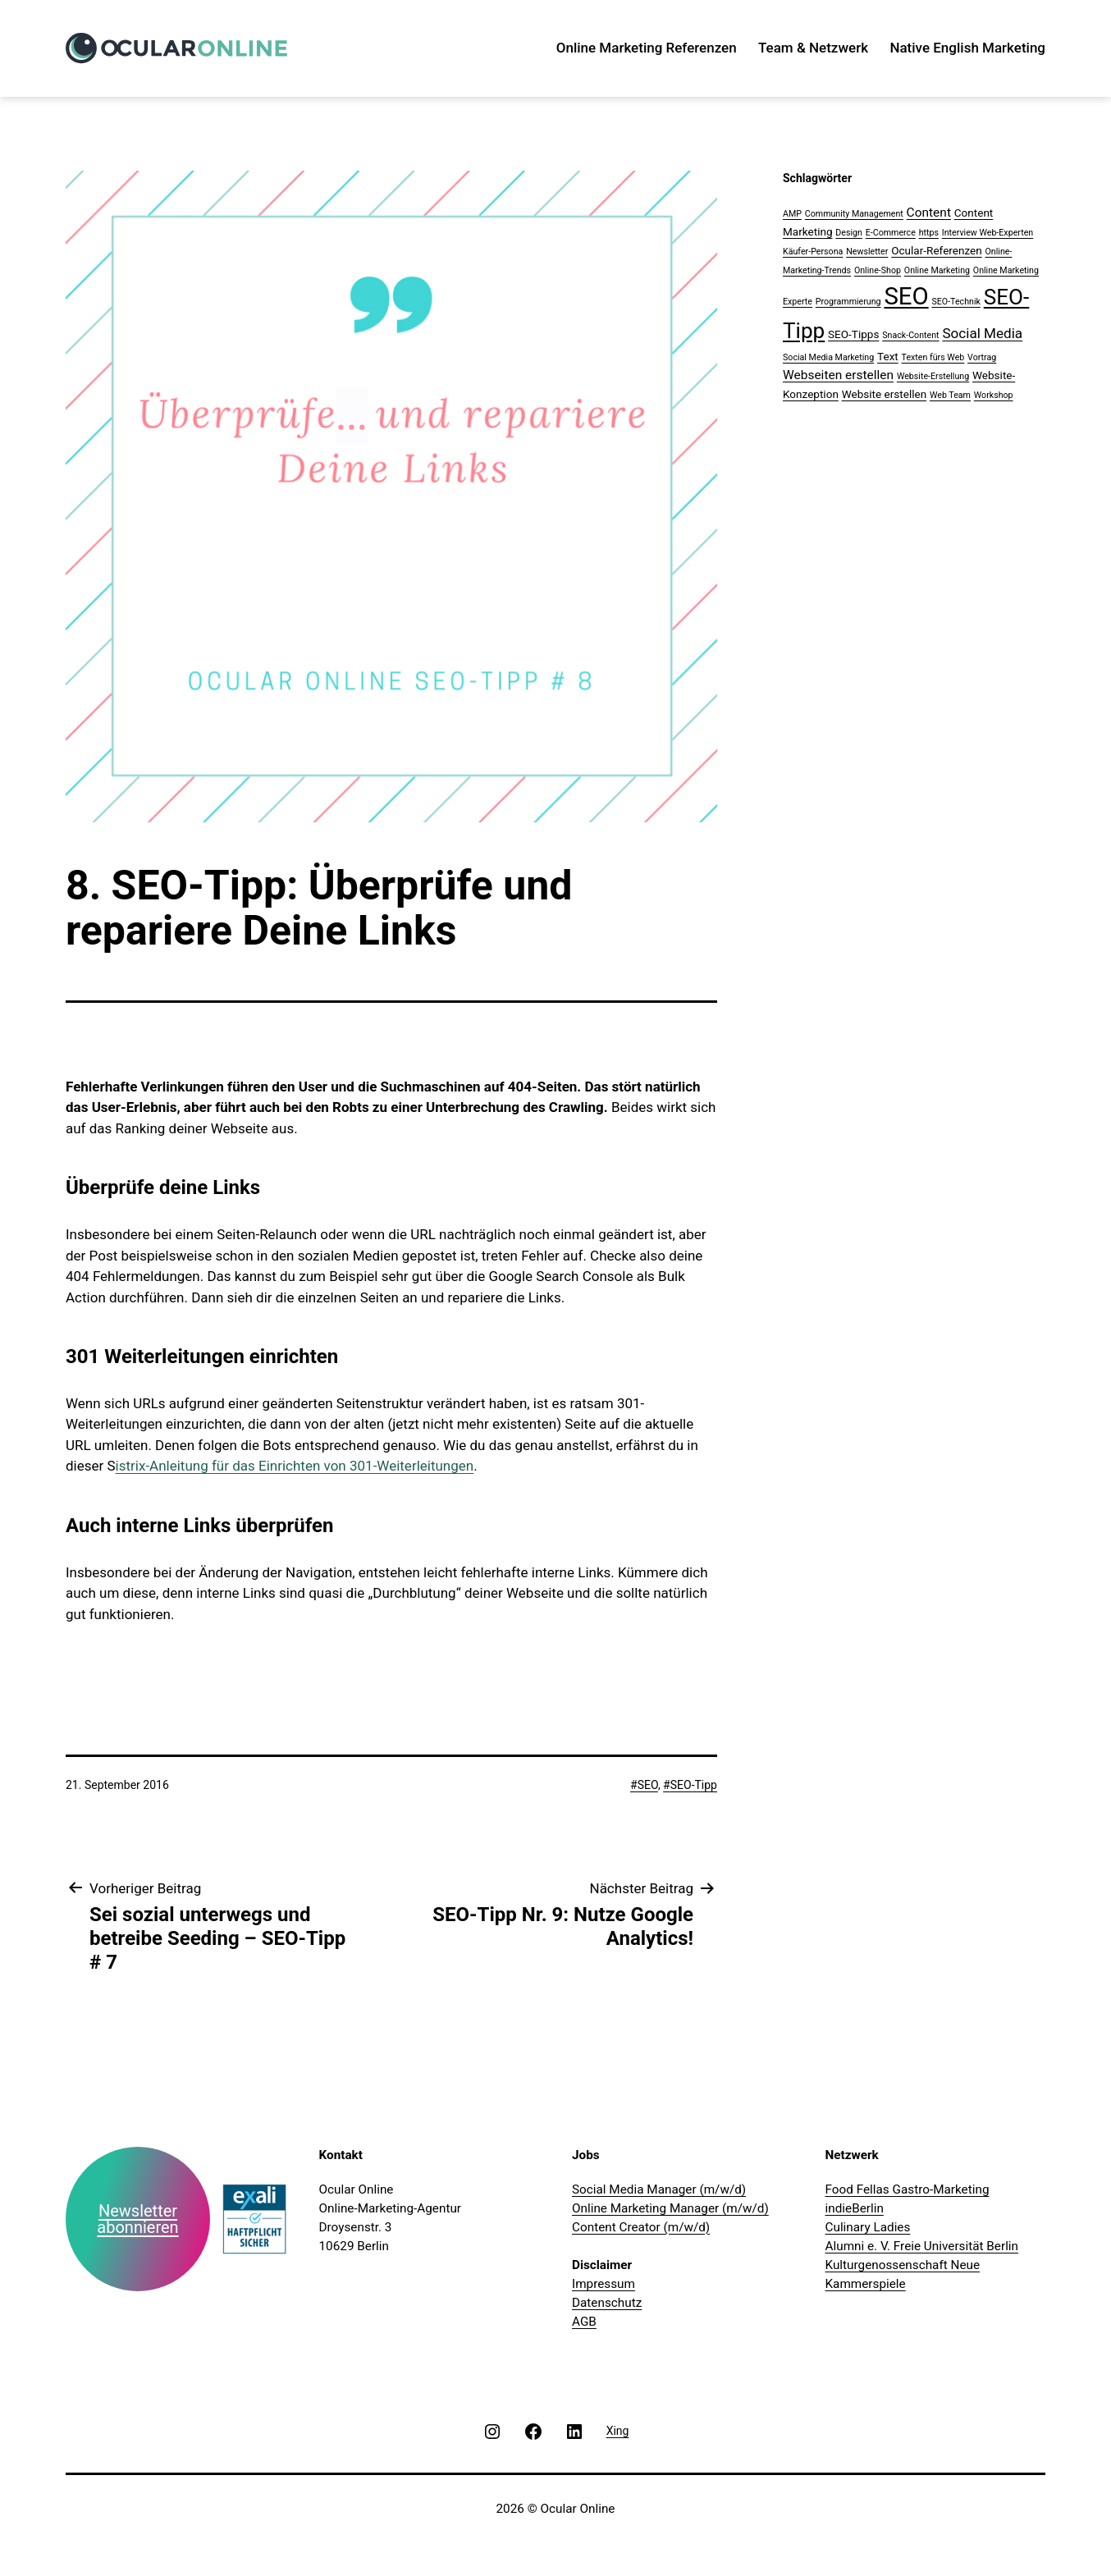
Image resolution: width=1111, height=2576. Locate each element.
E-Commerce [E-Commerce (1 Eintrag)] (891, 232)
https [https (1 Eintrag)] (929, 232)
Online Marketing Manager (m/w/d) (670, 2208)
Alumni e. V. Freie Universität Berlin (922, 2246)
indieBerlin (854, 2208)
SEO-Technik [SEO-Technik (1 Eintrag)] (955, 301)
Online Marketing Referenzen (646, 47)
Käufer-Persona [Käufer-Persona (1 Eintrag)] (813, 251)
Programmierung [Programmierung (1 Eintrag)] (848, 301)
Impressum (603, 2283)
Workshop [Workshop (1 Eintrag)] (993, 395)
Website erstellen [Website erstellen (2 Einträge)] (884, 393)
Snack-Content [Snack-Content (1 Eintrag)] (910, 335)
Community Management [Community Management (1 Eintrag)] (854, 213)
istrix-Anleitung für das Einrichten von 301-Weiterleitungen (295, 1465)
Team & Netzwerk (813, 47)
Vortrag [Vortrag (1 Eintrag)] (981, 357)
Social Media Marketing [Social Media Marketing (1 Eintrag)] (828, 357)
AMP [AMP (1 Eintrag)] (792, 213)
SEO (648, 1784)
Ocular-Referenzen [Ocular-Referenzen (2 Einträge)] (936, 250)
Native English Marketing (967, 47)
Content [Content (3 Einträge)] (929, 212)
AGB (584, 2321)
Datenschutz (607, 2302)
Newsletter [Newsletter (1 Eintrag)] (867, 251)
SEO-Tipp (693, 1784)
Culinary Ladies (868, 2227)
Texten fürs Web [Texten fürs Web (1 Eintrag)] (933, 357)
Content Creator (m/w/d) (641, 2227)
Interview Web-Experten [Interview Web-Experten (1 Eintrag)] (987, 232)
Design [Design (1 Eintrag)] (848, 232)
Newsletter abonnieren (137, 2219)
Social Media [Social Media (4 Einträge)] (982, 333)
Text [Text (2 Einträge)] (887, 356)
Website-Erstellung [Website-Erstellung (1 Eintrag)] (933, 376)
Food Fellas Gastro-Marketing (907, 2189)
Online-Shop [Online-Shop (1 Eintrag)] (877, 270)
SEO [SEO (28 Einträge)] (906, 296)
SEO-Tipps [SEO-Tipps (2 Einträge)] (853, 334)
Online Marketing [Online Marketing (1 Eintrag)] (937, 270)
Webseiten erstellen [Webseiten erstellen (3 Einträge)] (838, 375)
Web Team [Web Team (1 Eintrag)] (950, 395)
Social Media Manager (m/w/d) (659, 2189)
